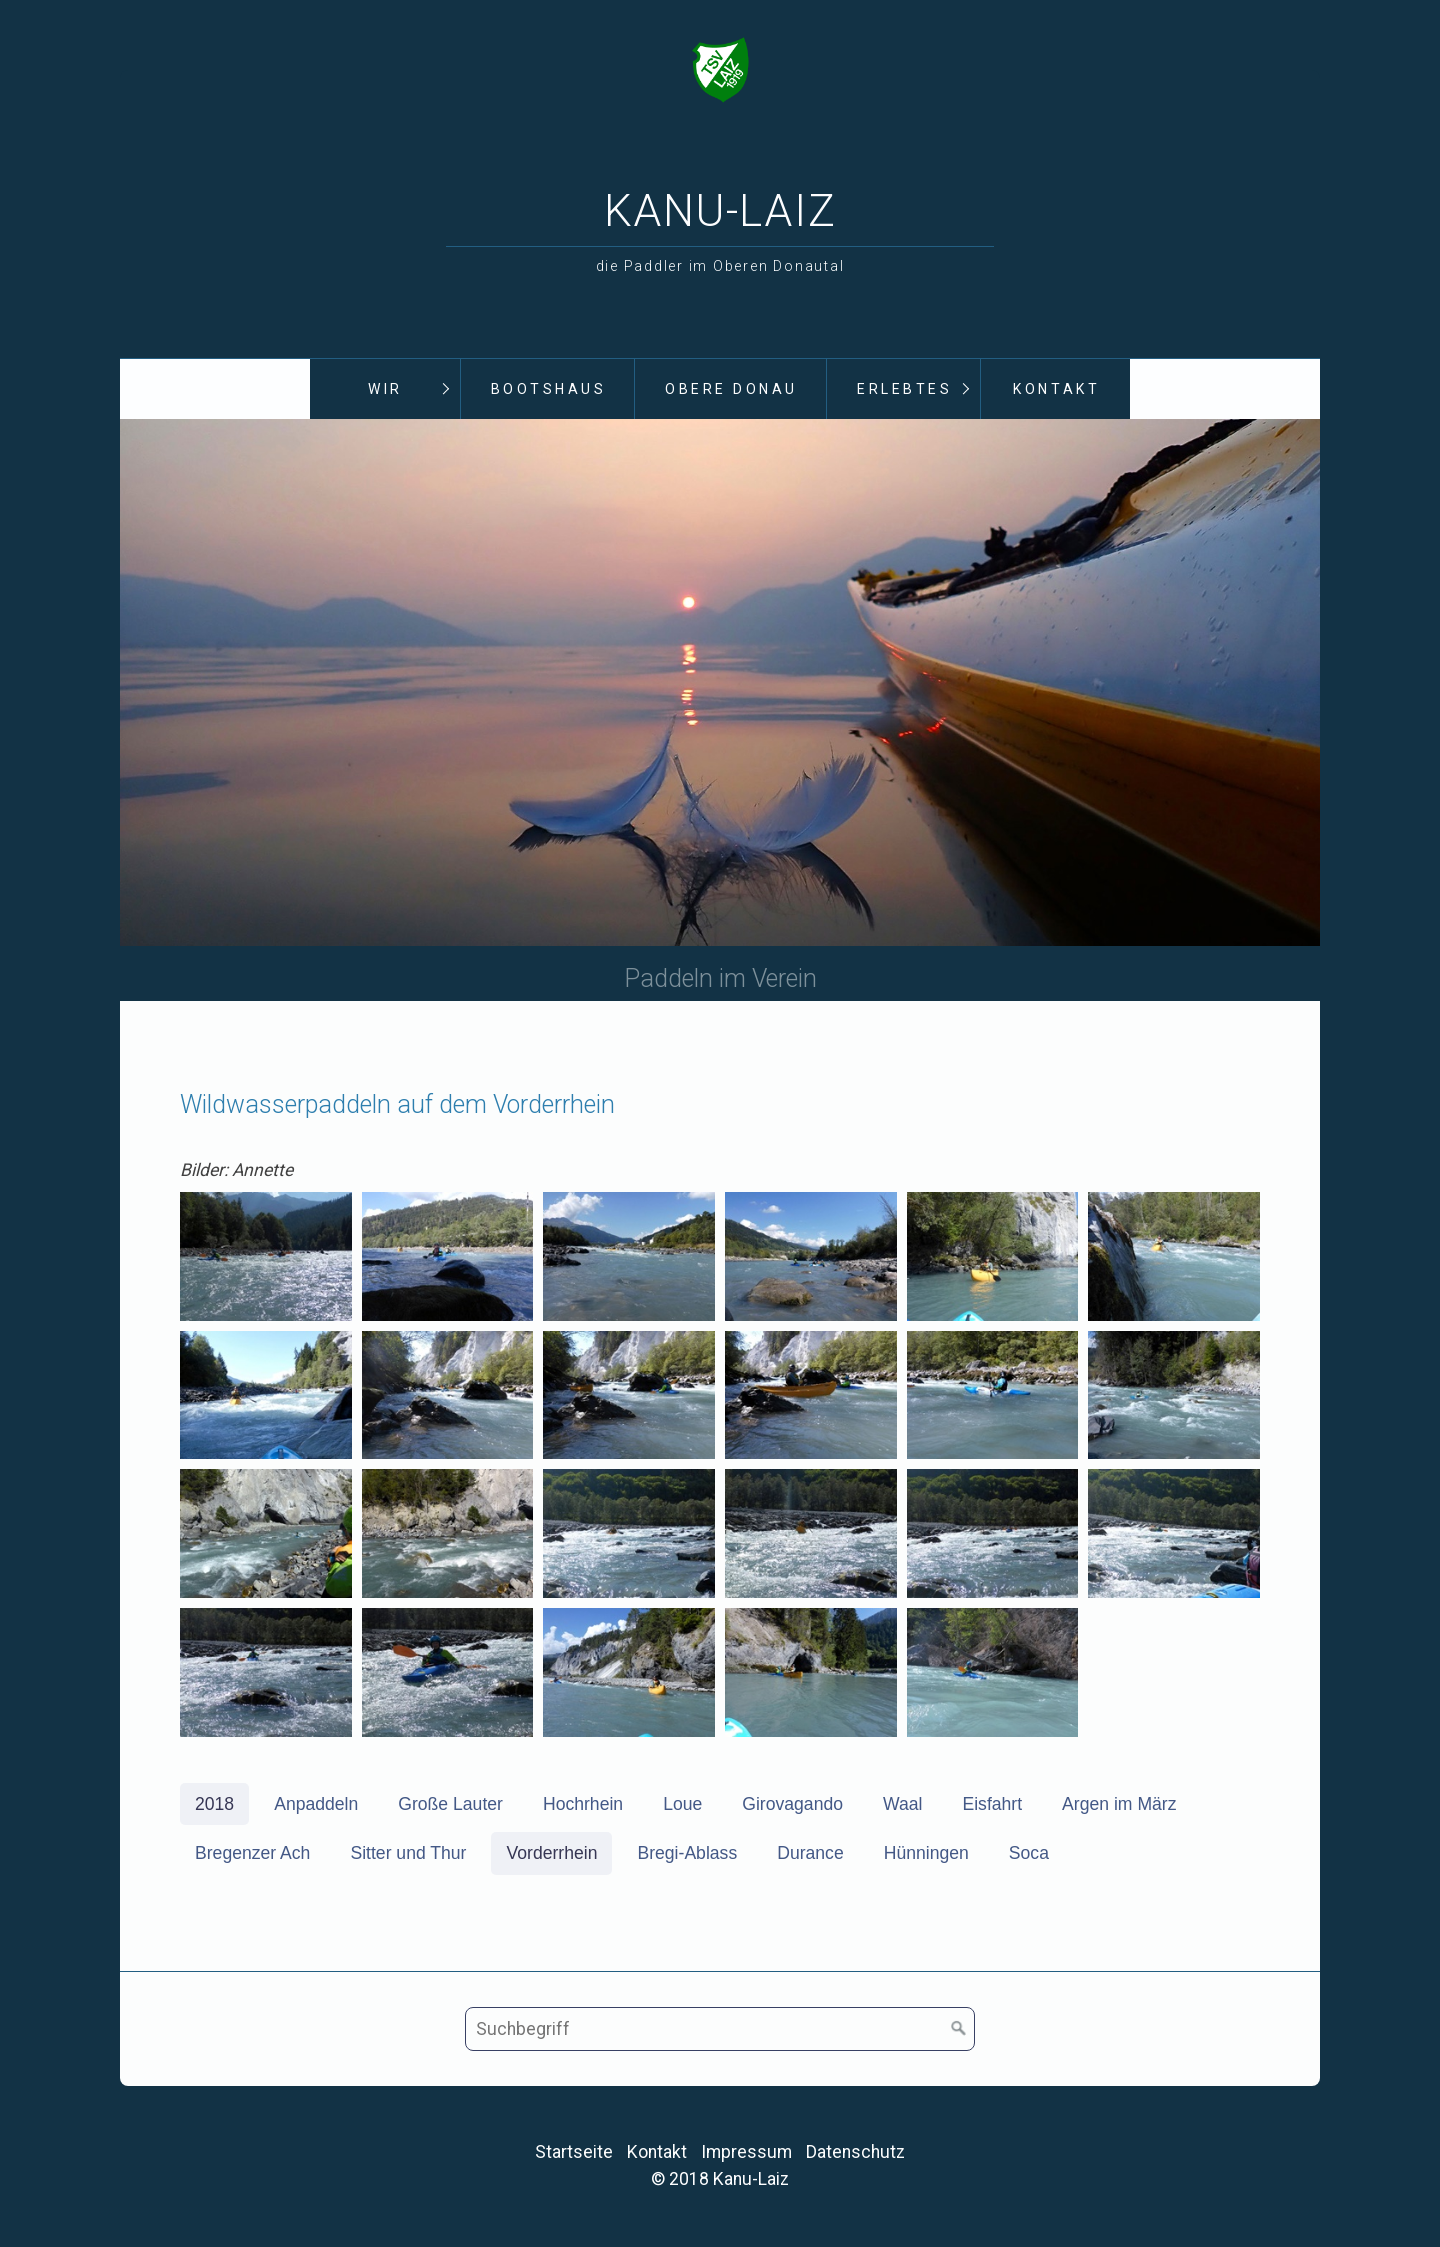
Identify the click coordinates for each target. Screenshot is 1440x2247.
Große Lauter (450, 1806)
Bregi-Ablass (687, 1855)
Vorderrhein (551, 1855)
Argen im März (1119, 1806)
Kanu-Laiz (720, 211)
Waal (902, 1806)
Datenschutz (855, 2154)
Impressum (746, 2154)
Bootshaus (549, 389)
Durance (810, 1855)
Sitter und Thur (408, 1855)
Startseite (574, 2154)
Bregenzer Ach (252, 1855)
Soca (1029, 1855)
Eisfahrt (992, 1806)
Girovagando (792, 1806)
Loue (682, 1806)
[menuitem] (385, 390)
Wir (385, 389)
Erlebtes (904, 389)
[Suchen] (959, 2031)
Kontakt (1056, 389)
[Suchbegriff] (720, 2031)
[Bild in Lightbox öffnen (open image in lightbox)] (266, 1258)
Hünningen (926, 1855)
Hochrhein (583, 1806)
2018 (214, 1806)
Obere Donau (731, 389)
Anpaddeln (316, 1806)
